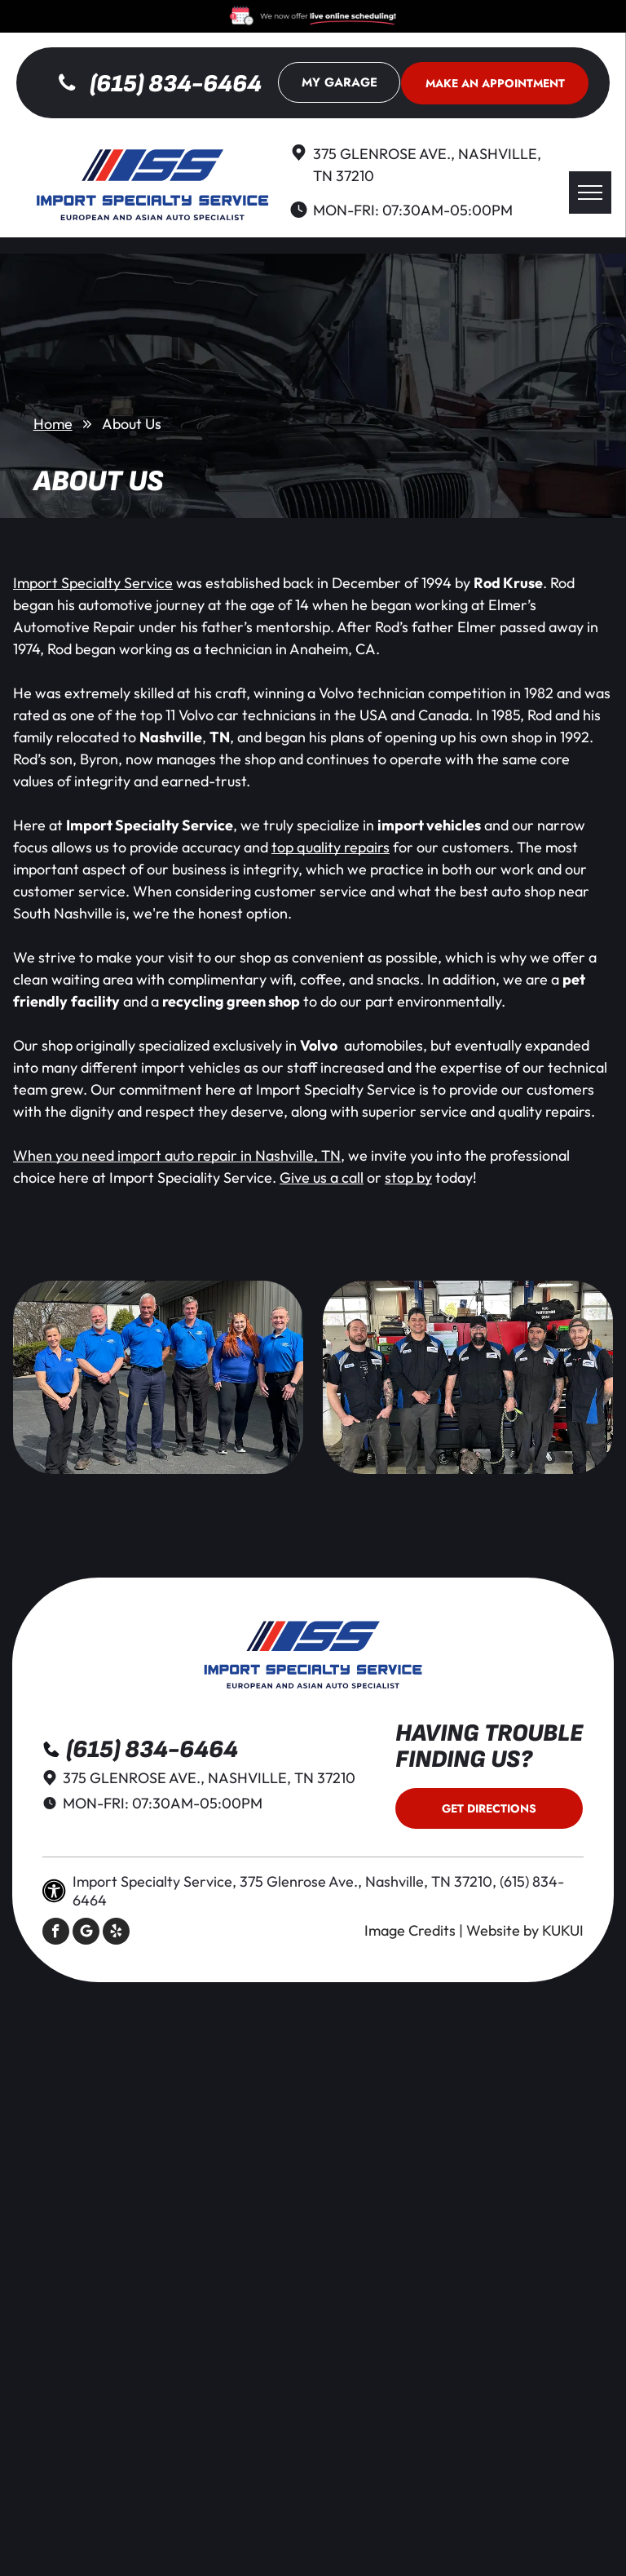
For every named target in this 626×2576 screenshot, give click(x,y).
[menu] (590, 192)
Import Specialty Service (93, 582)
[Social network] (86, 1933)
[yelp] (116, 1933)
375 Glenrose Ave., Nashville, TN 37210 (209, 1777)
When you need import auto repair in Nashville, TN (177, 1155)
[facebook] (55, 1933)
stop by (408, 1177)
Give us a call (322, 1177)
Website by (502, 1930)
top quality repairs (330, 847)
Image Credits (410, 1930)
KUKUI (563, 1930)
